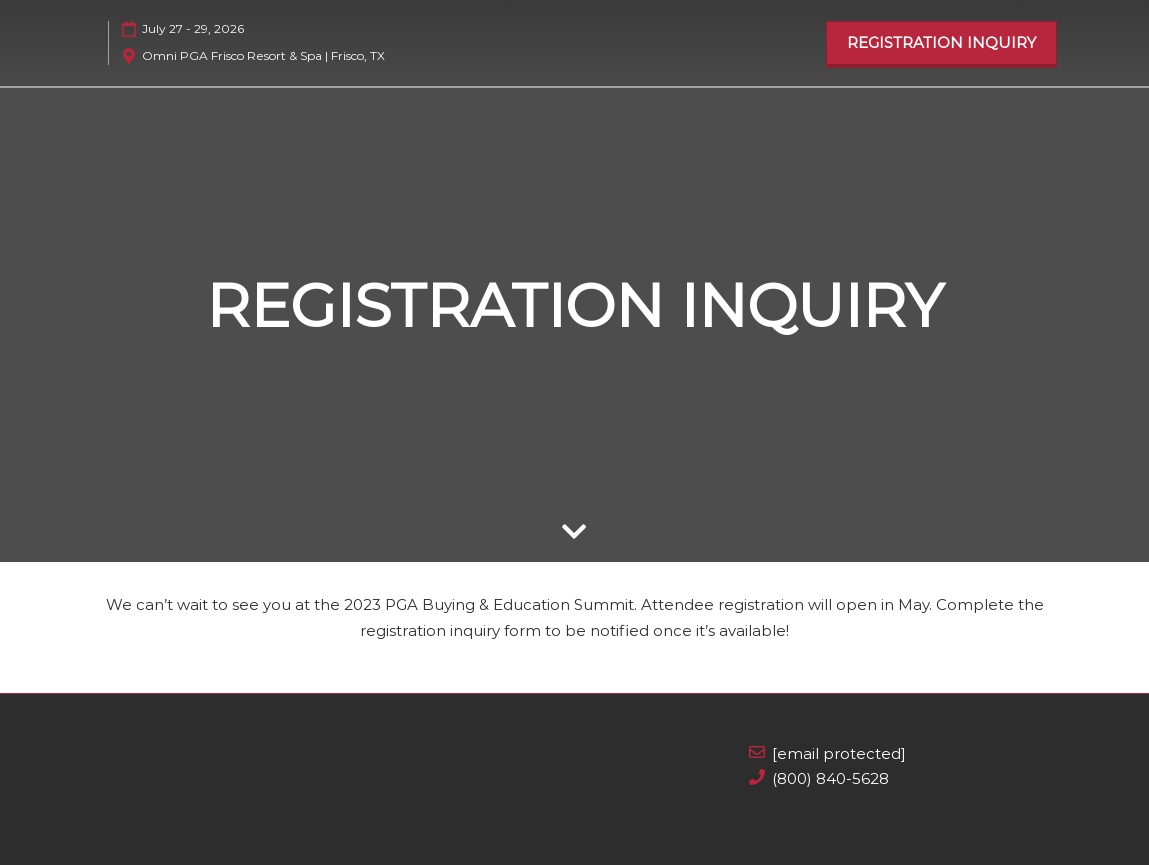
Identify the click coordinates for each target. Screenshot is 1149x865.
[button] (941, 43)
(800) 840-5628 (830, 778)
